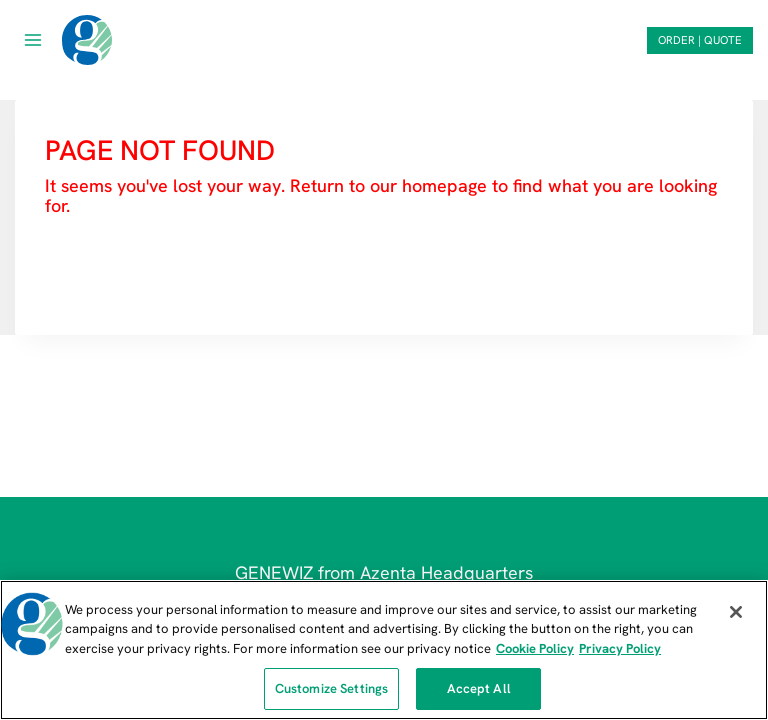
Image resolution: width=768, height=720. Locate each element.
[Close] (736, 612)
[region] (384, 650)
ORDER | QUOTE (700, 40)
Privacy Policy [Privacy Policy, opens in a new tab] (620, 648)
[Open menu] (33, 39)
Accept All (479, 688)
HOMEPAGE (97, 265)
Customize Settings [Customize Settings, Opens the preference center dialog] (331, 688)
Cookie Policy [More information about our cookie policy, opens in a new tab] (535, 648)
